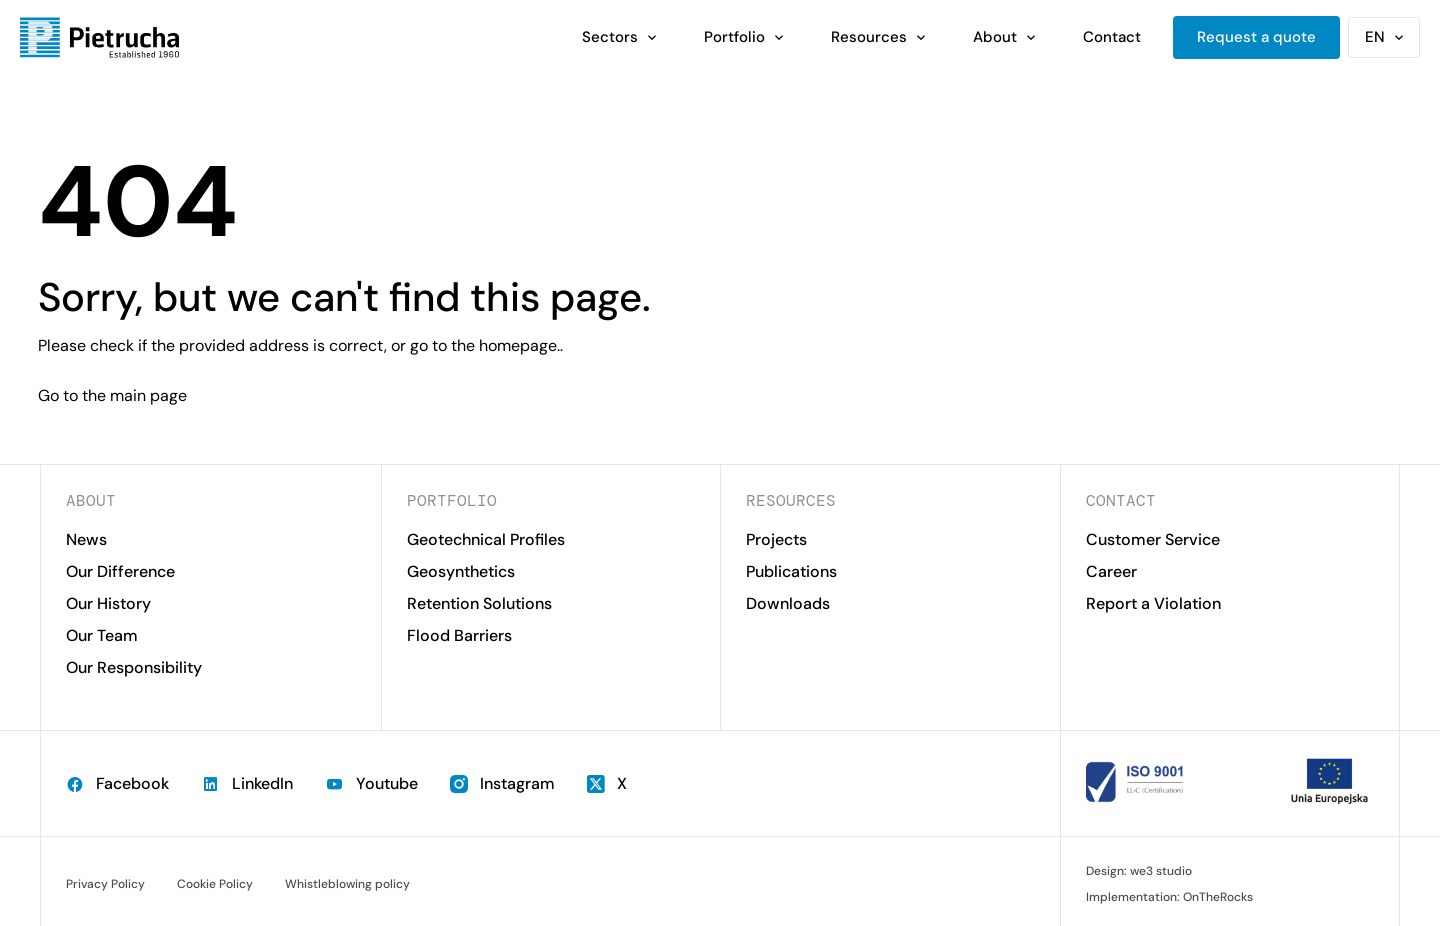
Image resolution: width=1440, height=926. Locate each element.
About (995, 37)
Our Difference (120, 571)
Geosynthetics (461, 571)
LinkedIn (247, 783)
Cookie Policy (215, 884)
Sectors (610, 37)
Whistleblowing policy (347, 884)
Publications (791, 571)
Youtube (371, 783)
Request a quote (1256, 37)
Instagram (502, 783)
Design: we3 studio (1139, 871)
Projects (776, 539)
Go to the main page (112, 395)
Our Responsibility (134, 667)
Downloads (788, 603)
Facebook (117, 783)
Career (1111, 571)
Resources (869, 37)
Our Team (102, 635)
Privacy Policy (105, 884)
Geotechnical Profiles (486, 539)
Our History (108, 603)
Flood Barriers (459, 635)
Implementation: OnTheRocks (1169, 897)
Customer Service (1153, 539)
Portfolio (734, 37)
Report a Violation (1153, 603)
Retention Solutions (479, 603)
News (86, 539)
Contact (1112, 37)
